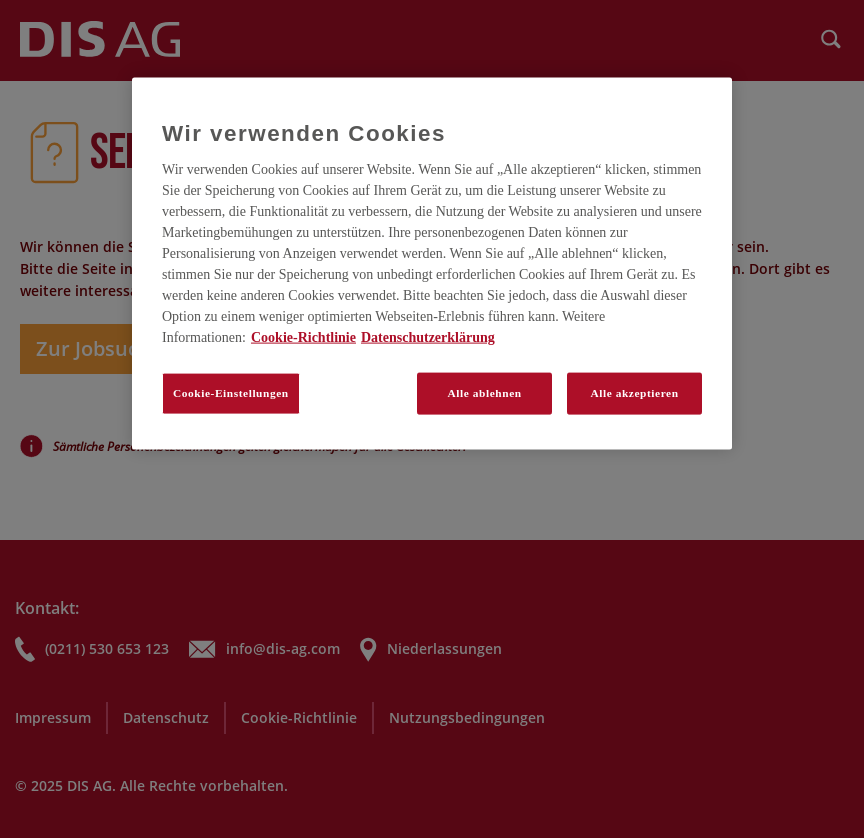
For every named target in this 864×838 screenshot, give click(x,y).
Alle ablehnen (485, 393)
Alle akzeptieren (634, 393)
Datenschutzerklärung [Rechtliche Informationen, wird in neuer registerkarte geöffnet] (428, 337)
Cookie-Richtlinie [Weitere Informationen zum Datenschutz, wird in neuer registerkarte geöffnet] (303, 337)
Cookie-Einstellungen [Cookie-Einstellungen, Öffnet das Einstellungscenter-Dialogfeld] (231, 393)
